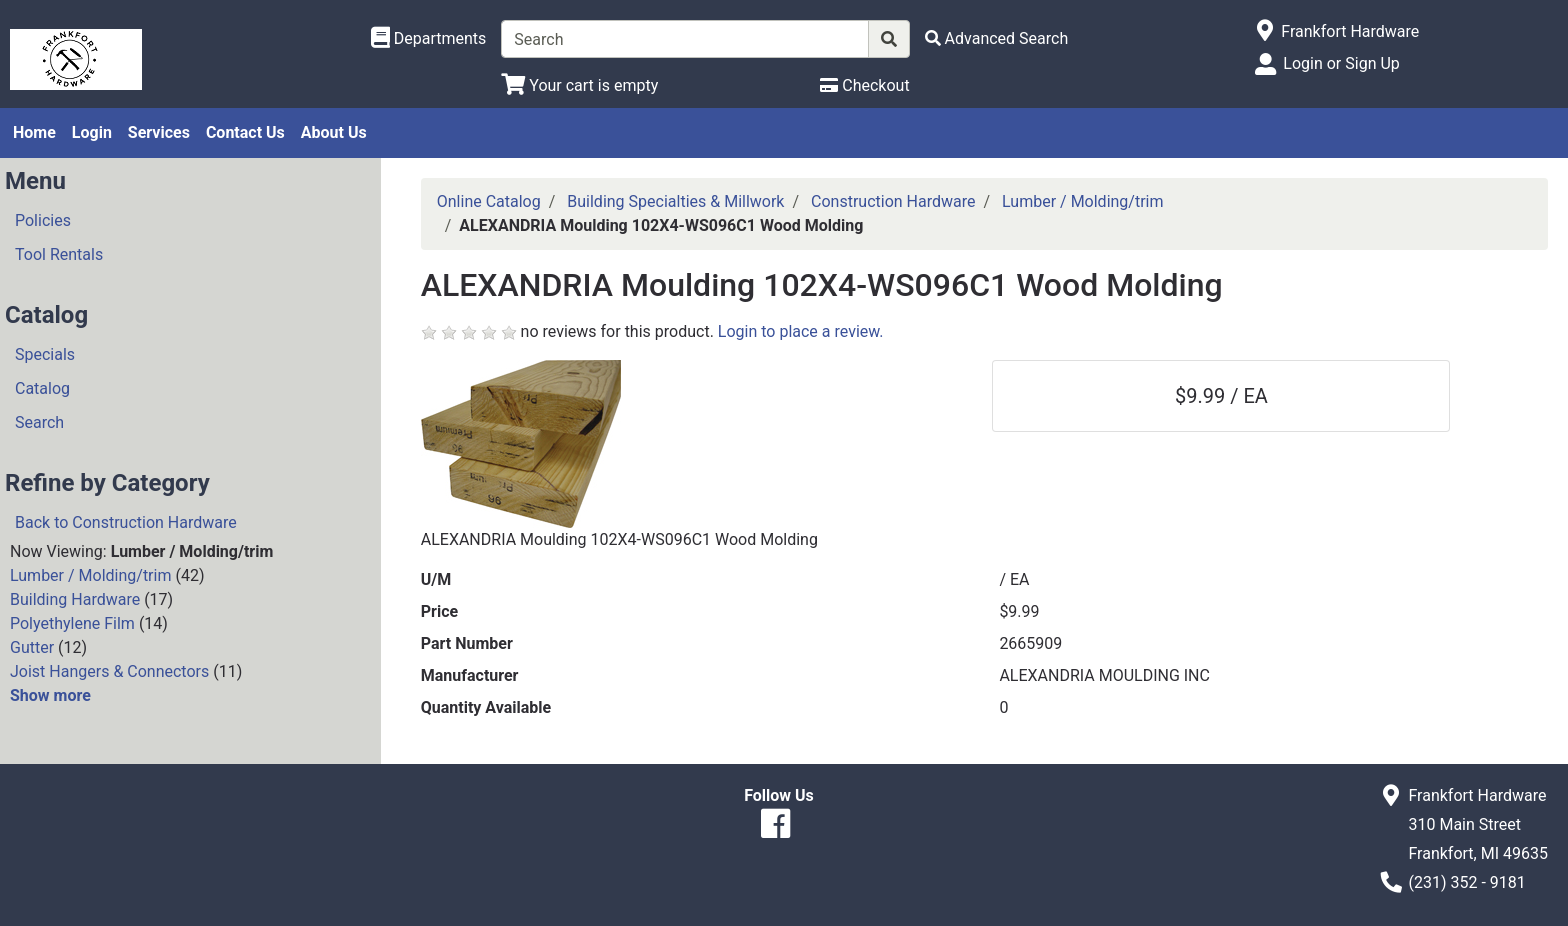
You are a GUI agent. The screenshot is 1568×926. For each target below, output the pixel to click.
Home (34, 132)
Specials (45, 354)
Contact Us (245, 132)
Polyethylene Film (72, 623)
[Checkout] (864, 85)
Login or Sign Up (1341, 63)
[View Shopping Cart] (579, 85)
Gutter (32, 647)
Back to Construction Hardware (126, 522)
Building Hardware (75, 599)
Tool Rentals (59, 254)
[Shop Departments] (429, 39)
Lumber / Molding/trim (90, 575)
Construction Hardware (893, 201)
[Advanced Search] (997, 38)
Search (39, 422)
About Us (334, 132)
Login (92, 132)
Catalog (42, 388)
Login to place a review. (801, 331)
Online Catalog (489, 201)
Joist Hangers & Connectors (109, 671)
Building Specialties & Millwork (675, 201)
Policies (43, 220)
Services (159, 132)
